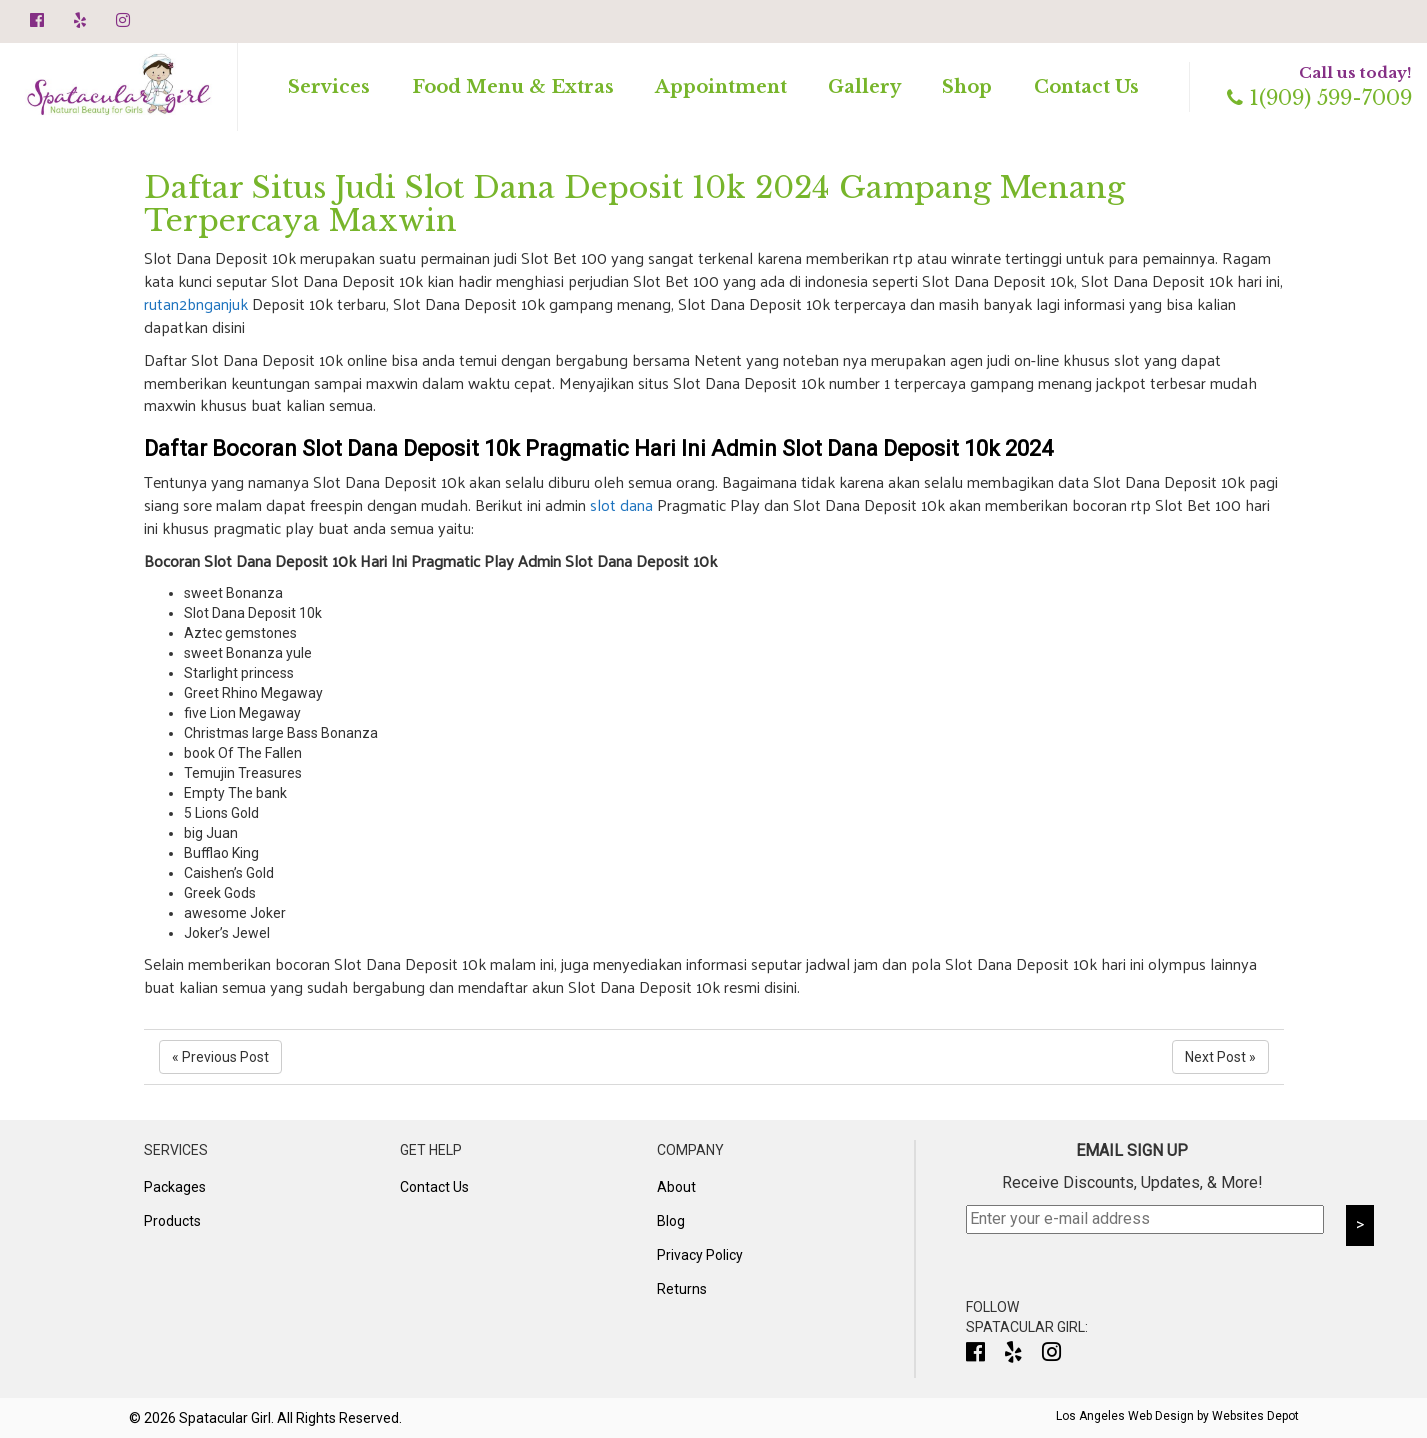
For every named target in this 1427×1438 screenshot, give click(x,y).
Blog (671, 1221)
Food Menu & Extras (513, 87)
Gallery (864, 87)
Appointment (721, 87)
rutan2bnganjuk (196, 303)
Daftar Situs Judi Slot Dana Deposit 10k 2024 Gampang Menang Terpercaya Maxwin (634, 204)
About (676, 1187)
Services (329, 87)
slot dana (621, 504)
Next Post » (1220, 1057)
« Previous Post (220, 1057)
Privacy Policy (700, 1255)
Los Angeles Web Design (1125, 1416)
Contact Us (1086, 87)
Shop (967, 87)
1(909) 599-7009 (1319, 98)
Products (172, 1221)
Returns (682, 1289)
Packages (175, 1187)
